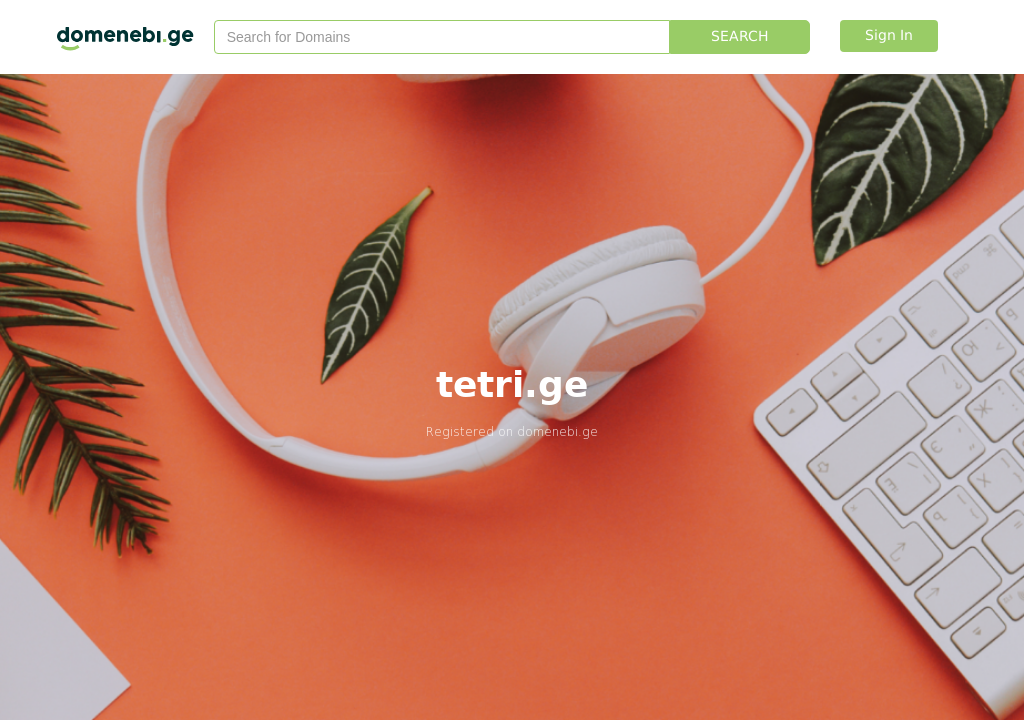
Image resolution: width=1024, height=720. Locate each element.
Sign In (889, 36)
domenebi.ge (557, 431)
